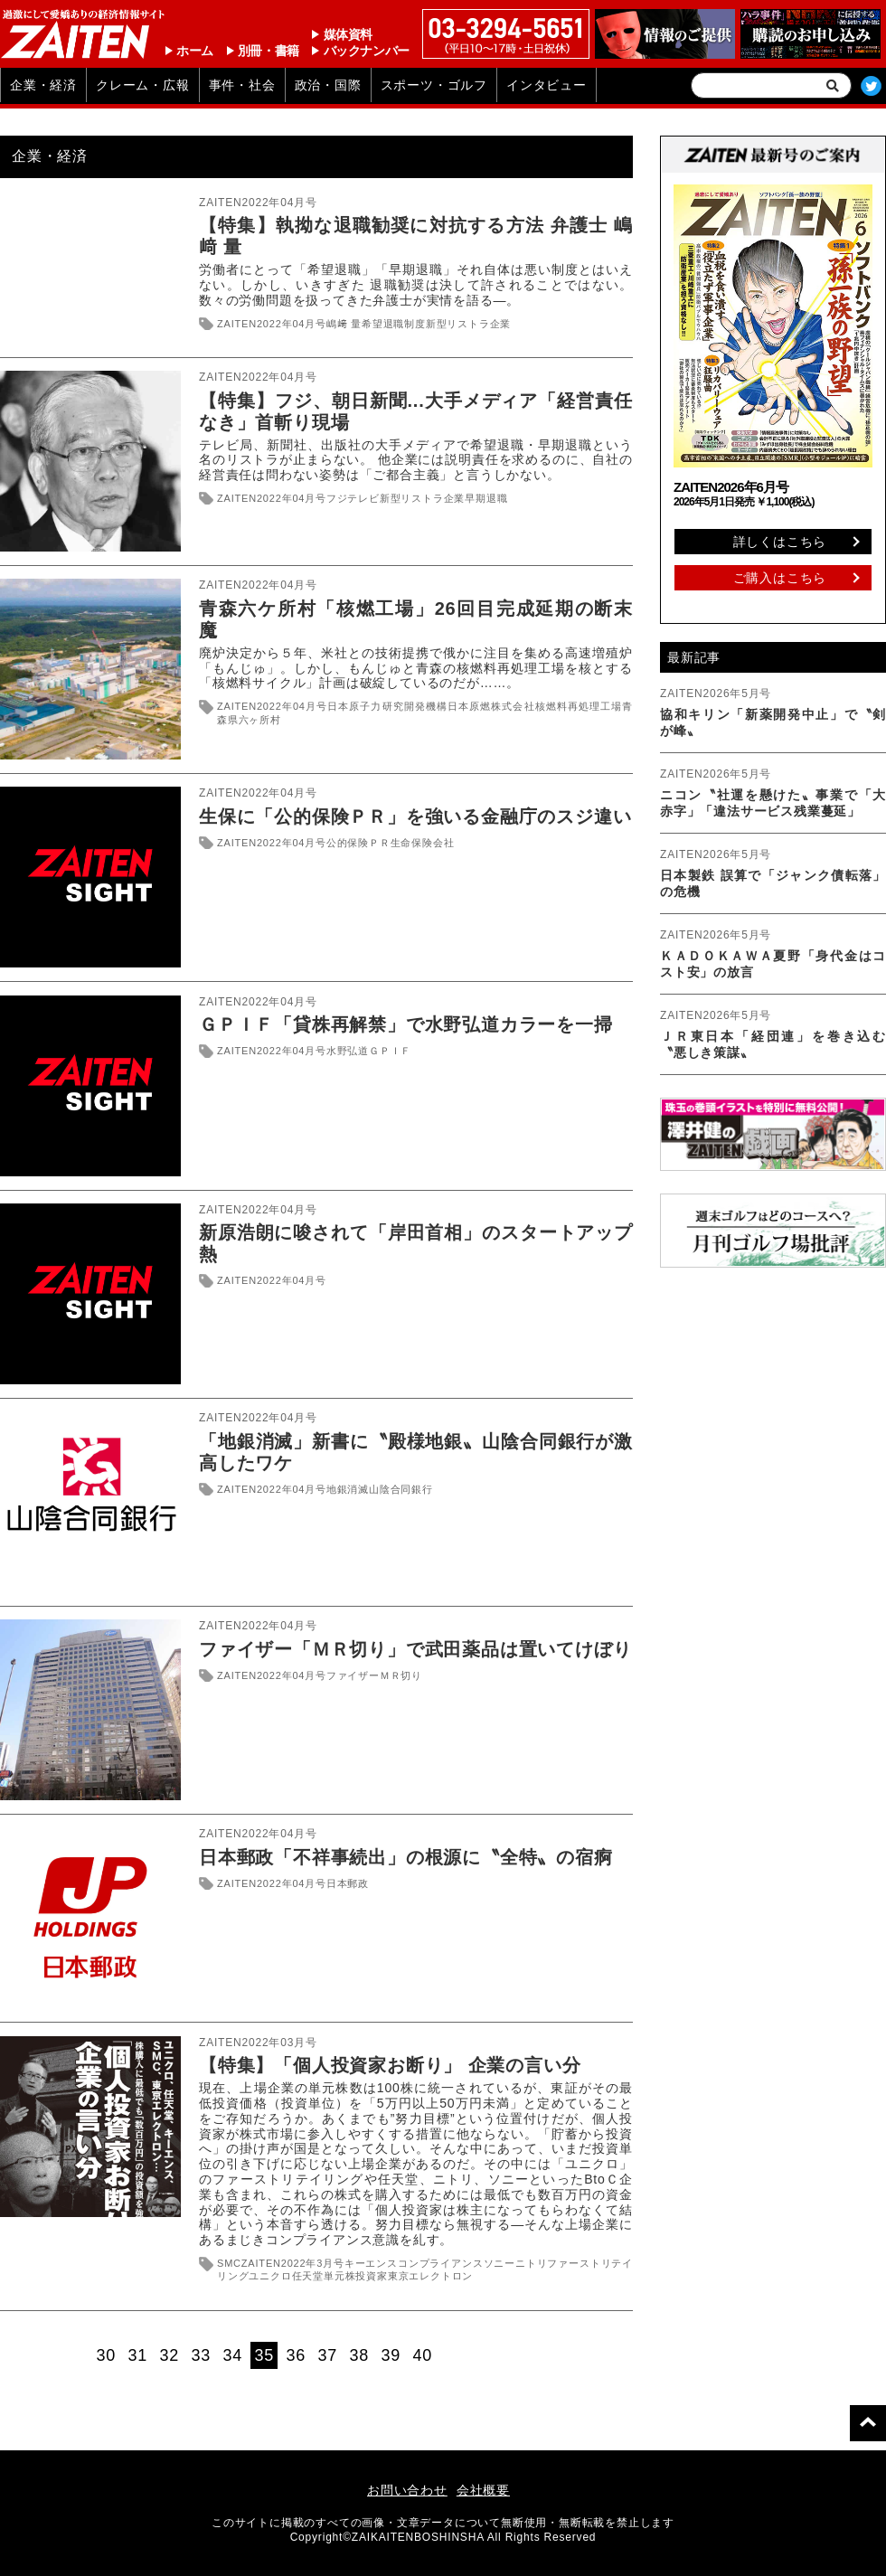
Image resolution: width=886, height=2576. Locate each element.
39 (391, 2355)
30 (107, 2355)
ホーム (194, 50)
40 (423, 2355)
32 (170, 2355)
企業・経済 (43, 85)
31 (138, 2355)
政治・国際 (328, 85)
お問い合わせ (407, 2490)
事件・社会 (242, 85)
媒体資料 (348, 34)
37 (328, 2355)
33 (202, 2355)
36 (296, 2355)
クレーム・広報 (143, 85)
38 (360, 2355)
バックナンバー (367, 50)
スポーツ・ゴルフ (434, 85)
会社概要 (483, 2490)
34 (233, 2355)
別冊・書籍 (268, 50)
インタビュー (546, 85)
